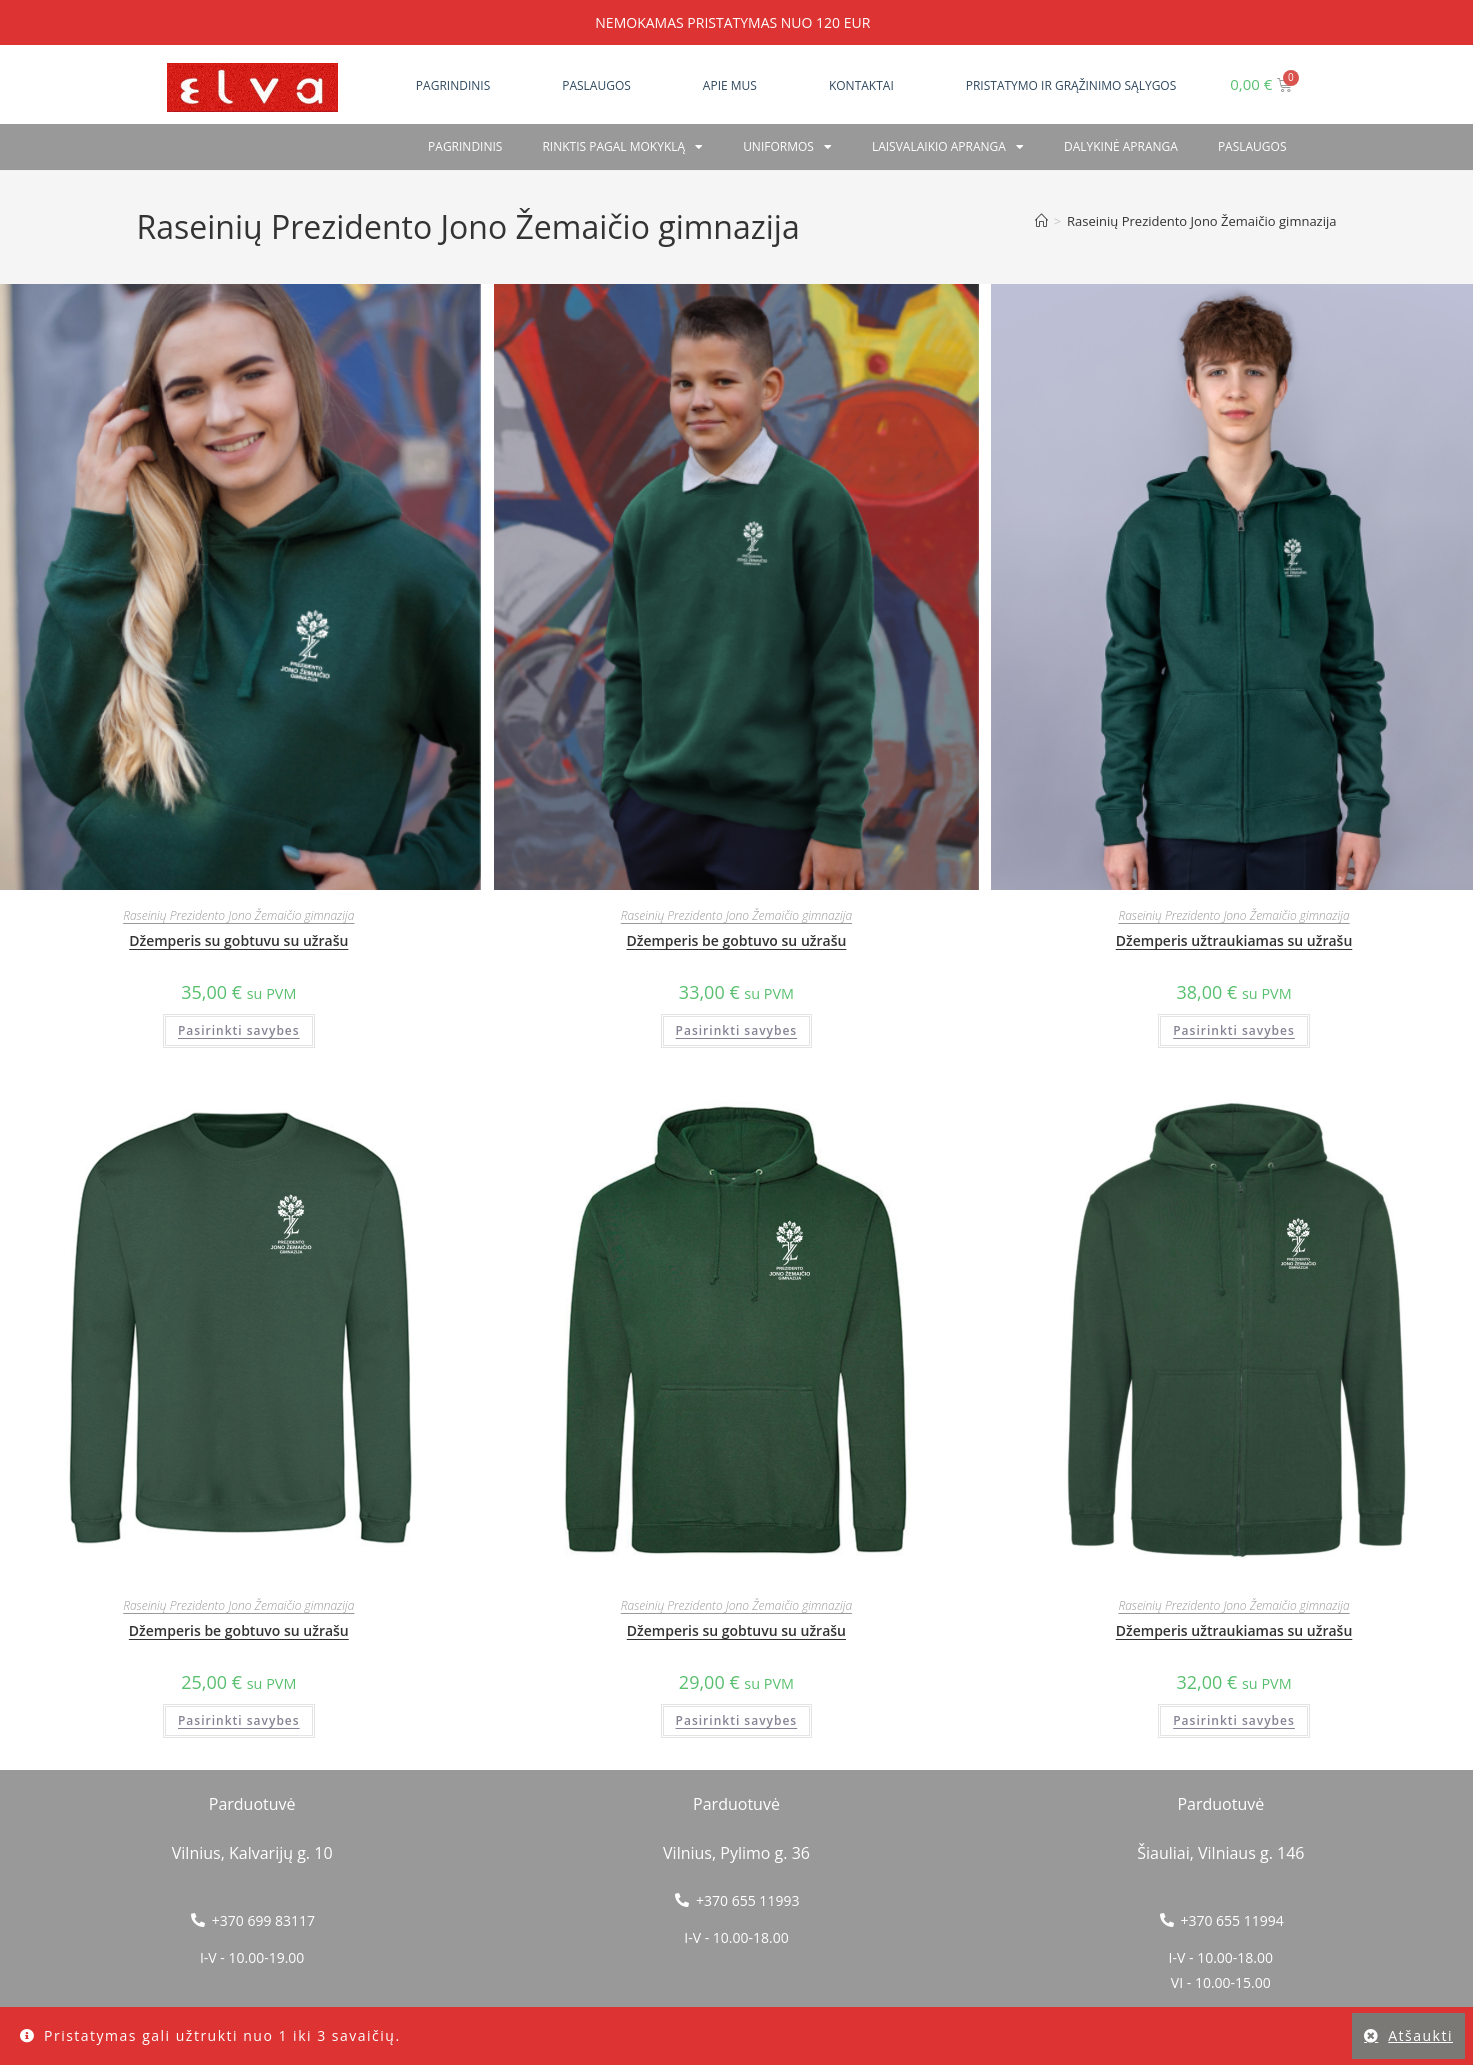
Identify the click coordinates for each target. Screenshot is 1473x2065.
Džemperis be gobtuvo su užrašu (736, 940)
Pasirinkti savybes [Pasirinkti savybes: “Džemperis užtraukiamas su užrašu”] (1234, 1030)
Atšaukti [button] (1420, 2035)
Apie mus (730, 85)
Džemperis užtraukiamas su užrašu (1234, 940)
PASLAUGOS (1252, 146)
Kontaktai (861, 85)
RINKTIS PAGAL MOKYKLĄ (622, 147)
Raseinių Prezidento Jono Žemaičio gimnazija (1201, 221)
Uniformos (787, 147)
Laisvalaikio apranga (948, 147)
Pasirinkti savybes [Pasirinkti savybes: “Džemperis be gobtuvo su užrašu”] (737, 1030)
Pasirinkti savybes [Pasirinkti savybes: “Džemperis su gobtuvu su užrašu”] (239, 1030)
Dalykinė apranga (1121, 146)
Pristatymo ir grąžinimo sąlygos (1071, 85)
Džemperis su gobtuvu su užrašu (238, 940)
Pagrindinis (453, 85)
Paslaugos (596, 85)
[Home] (1041, 221)
